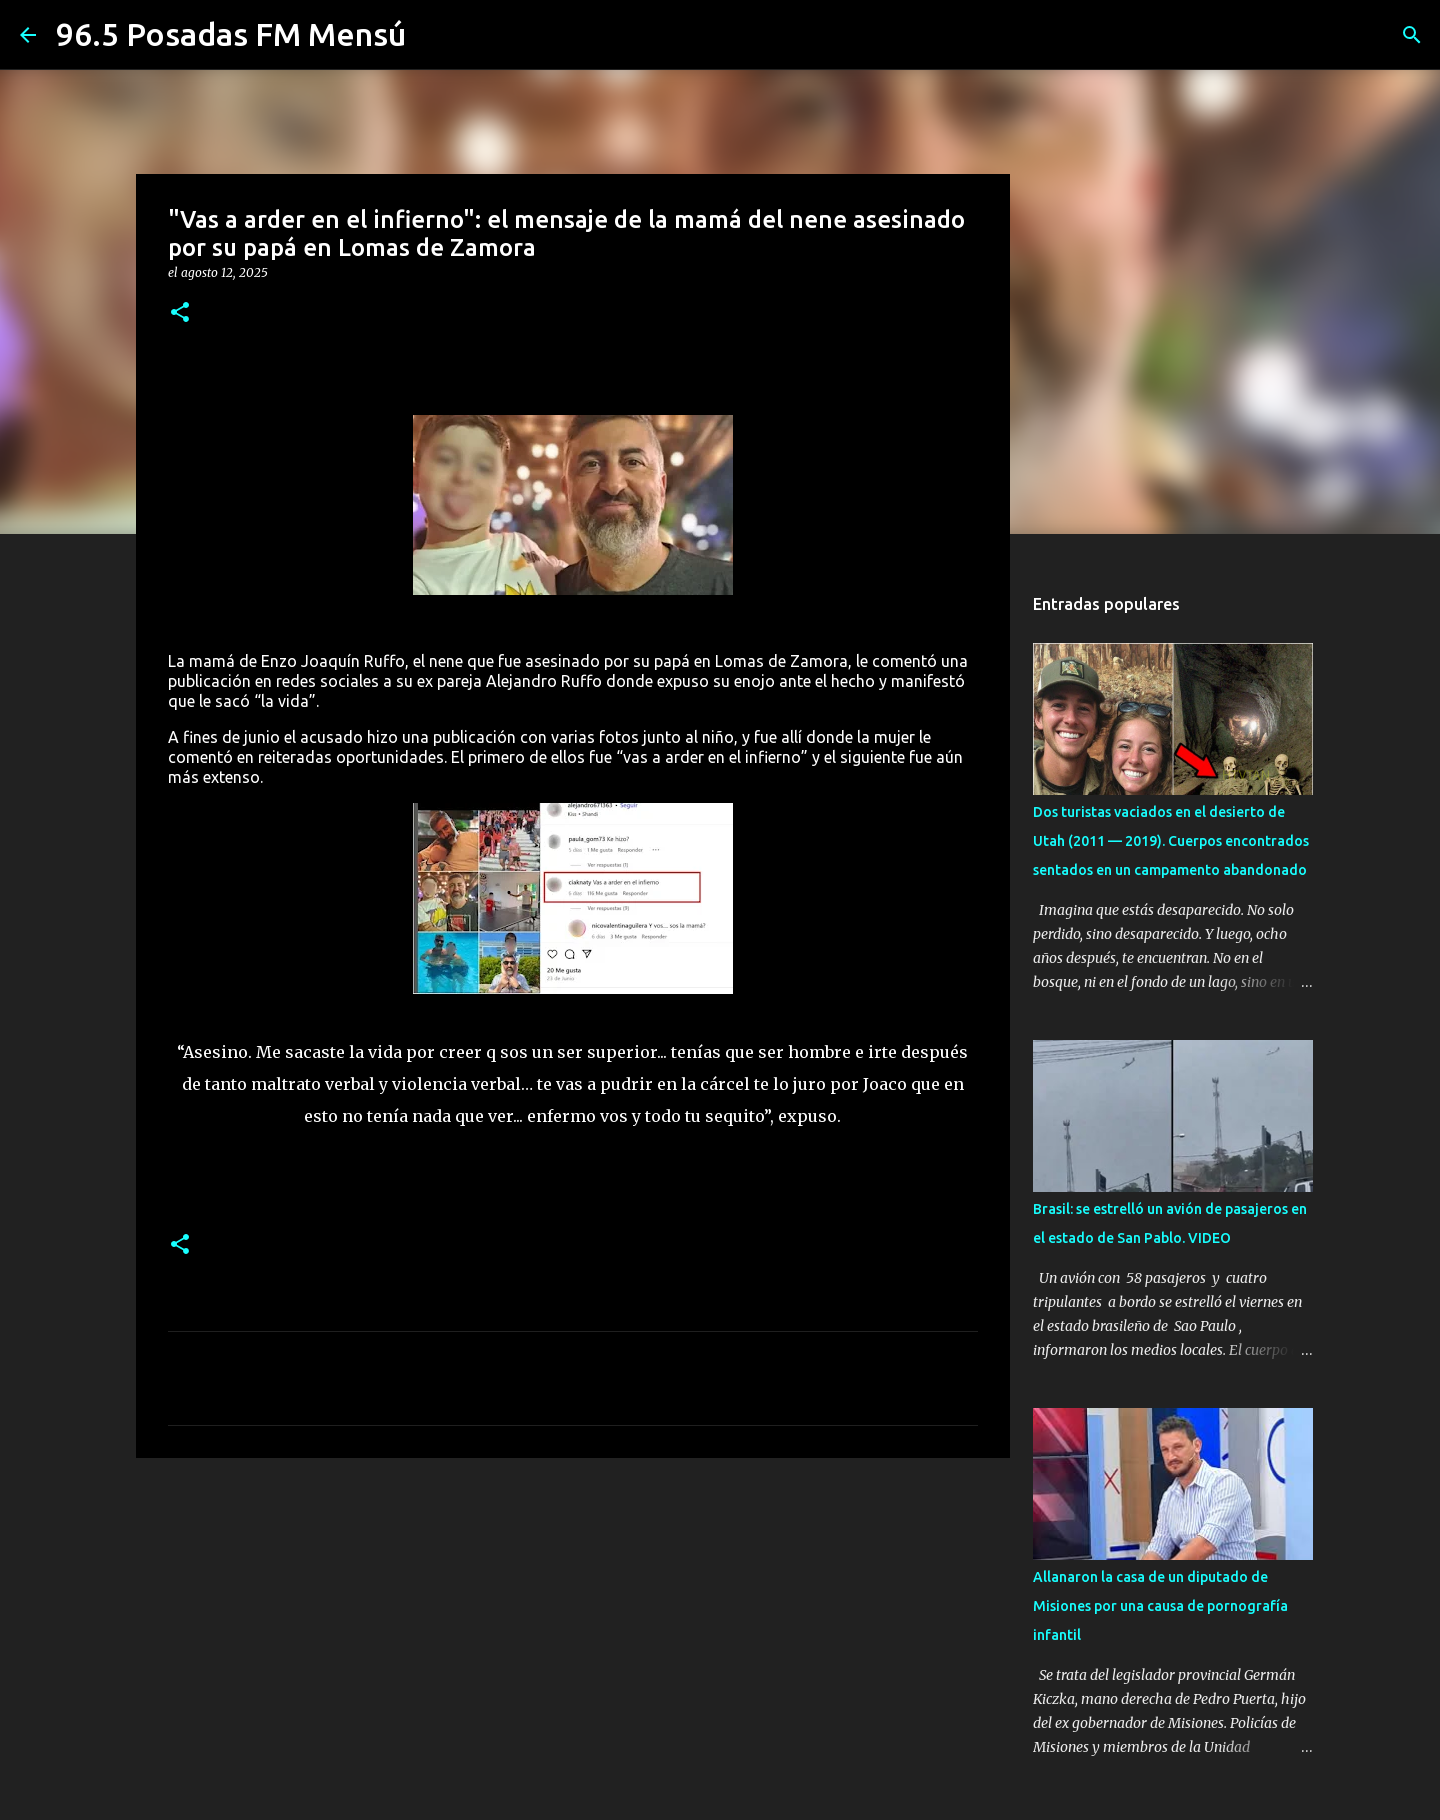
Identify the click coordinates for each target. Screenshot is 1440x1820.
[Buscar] (1412, 35)
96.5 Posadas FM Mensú (231, 34)
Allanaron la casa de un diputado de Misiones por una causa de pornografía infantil (1160, 1606)
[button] (180, 313)
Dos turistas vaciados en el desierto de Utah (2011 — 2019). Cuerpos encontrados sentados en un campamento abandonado (1171, 841)
